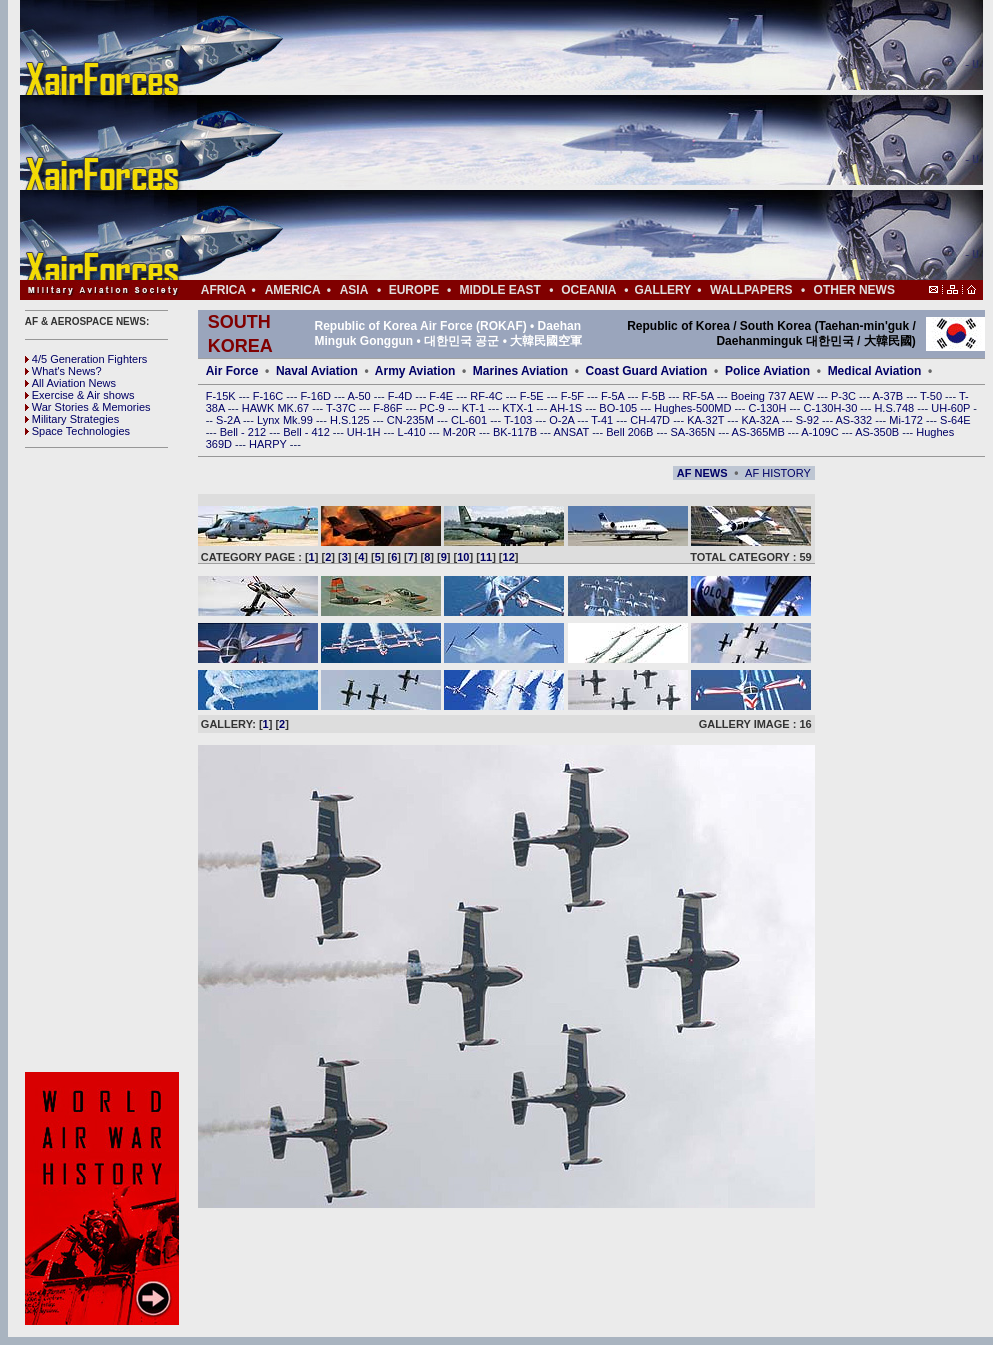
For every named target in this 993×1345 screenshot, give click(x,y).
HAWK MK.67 (277, 408)
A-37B (890, 396)
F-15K (222, 396)
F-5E (533, 396)
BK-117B (516, 432)
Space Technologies (77, 431)
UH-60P (952, 408)
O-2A (563, 420)
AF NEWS (702, 473)
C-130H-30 (832, 408)
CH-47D (651, 420)
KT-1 (475, 408)
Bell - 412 (308, 432)
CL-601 (470, 420)
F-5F (574, 396)
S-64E (955, 420)
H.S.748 (895, 408)
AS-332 (856, 420)
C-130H (768, 408)
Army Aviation (415, 371)
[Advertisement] (561, 140)
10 (463, 557)
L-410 (413, 432)
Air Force (232, 371)
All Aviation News (70, 383)
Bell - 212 (245, 432)
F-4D (402, 396)
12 (509, 557)
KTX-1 (519, 408)
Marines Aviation (520, 371)
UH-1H (365, 432)
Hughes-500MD (694, 408)
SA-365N (694, 432)
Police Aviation (767, 371)
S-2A (229, 420)
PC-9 (434, 408)
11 (486, 557)
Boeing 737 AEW (774, 396)
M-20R (461, 432)
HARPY (269, 444)
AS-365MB (760, 432)
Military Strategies (72, 419)
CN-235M (412, 420)
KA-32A (761, 420)
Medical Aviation (875, 371)
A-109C (821, 432)
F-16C (270, 396)
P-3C (845, 396)
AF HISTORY (778, 473)
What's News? (63, 371)
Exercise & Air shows (80, 395)
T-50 (932, 396)
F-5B (654, 396)
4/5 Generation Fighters (88, 359)
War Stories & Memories (88, 407)
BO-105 (619, 408)
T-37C (342, 408)
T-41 (603, 420)
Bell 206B (631, 432)
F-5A (614, 396)
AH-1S (567, 408)
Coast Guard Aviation (647, 371)
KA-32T (707, 420)
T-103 (519, 420)
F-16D (317, 396)
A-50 (360, 396)
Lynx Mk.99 (286, 420)
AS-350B (878, 432)
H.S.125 (351, 420)
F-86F (389, 408)
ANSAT (572, 432)
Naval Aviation (317, 371)
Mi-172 (907, 420)
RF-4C (487, 396)
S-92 (809, 420)
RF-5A (699, 396)
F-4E (442, 396)
